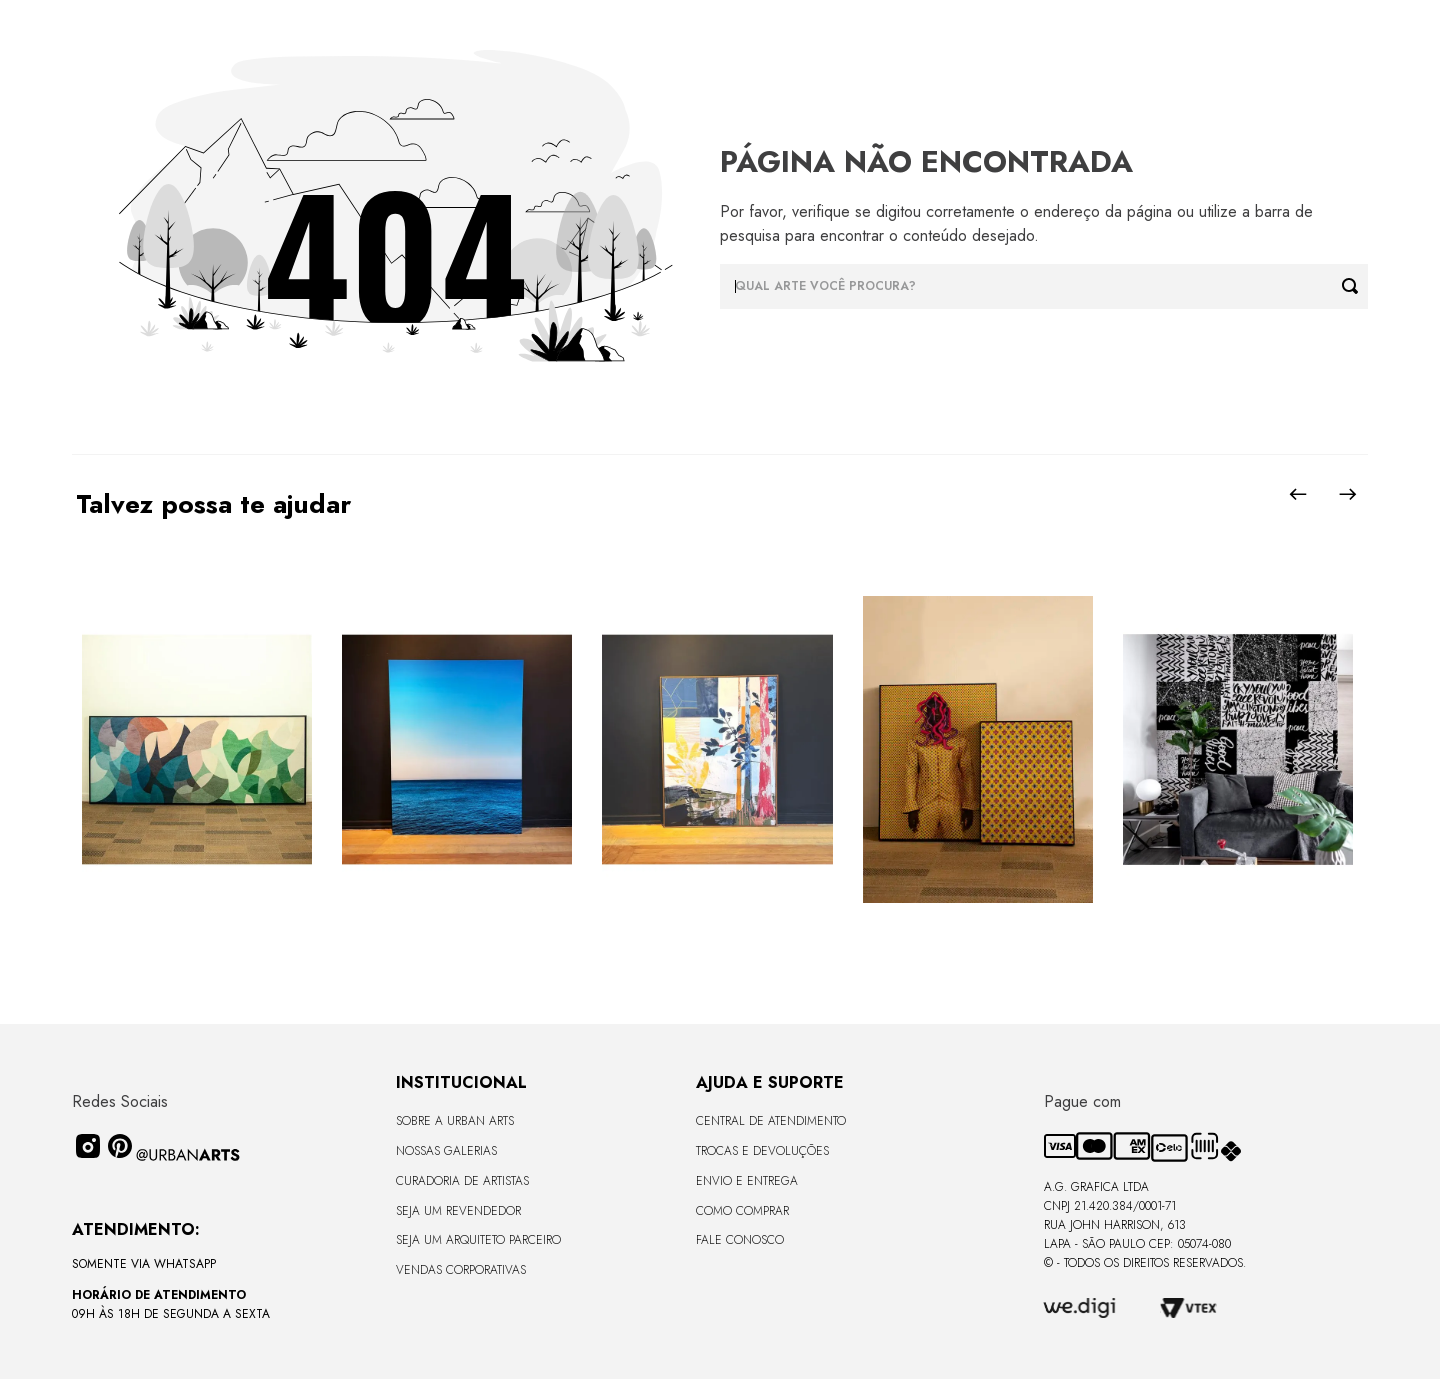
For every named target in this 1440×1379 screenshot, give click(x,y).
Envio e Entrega (747, 1181)
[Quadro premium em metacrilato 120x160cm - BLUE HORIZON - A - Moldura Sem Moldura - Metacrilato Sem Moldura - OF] (457, 751)
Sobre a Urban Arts (455, 1121)
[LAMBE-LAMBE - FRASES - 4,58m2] (1238, 751)
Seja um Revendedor (458, 1211)
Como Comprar (742, 1211)
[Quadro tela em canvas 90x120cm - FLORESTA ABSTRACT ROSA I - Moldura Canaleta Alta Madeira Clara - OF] (717, 751)
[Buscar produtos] (1355, 286)
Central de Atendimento (771, 1121)
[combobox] (1044, 286)
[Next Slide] (1348, 494)
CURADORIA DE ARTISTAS (462, 1181)
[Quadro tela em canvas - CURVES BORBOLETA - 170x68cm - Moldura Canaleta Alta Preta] (197, 751)
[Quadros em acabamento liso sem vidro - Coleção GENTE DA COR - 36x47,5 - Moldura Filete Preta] (978, 751)
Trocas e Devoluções (762, 1151)
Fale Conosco (740, 1240)
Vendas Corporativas (461, 1270)
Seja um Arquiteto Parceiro (478, 1240)
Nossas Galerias (446, 1151)
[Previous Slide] (1298, 494)
